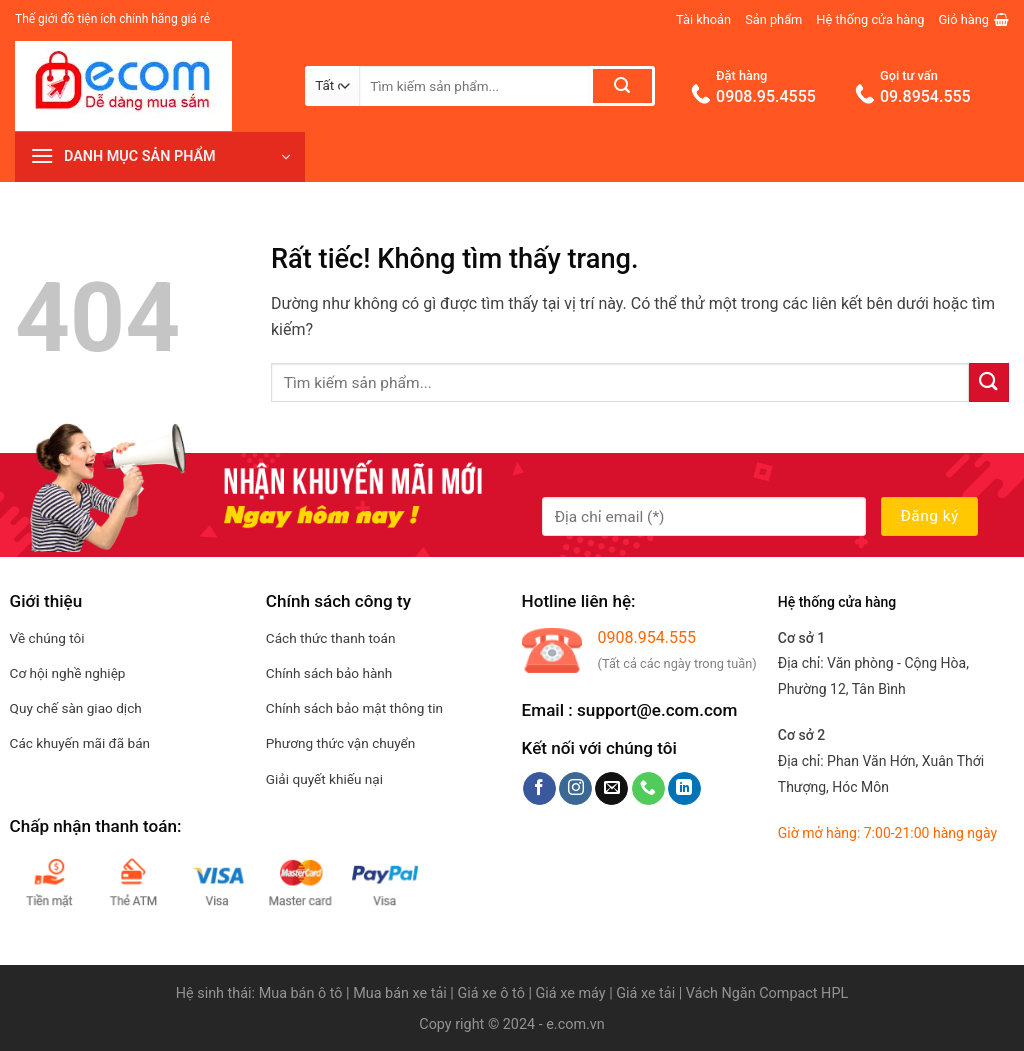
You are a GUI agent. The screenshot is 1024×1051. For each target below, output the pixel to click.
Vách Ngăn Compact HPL (767, 993)
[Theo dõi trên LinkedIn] (684, 789)
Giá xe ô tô (490, 993)
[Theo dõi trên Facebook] (539, 789)
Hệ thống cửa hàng (870, 19)
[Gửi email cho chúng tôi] (611, 789)
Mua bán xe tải (400, 993)
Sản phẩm (773, 19)
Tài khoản (703, 19)
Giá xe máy (573, 993)
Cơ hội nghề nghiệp (68, 673)
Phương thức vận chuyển (341, 743)
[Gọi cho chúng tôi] (648, 789)
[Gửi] (622, 86)
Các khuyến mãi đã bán (80, 743)
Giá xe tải (645, 993)
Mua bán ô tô (301, 993)
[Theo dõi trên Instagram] (575, 789)
